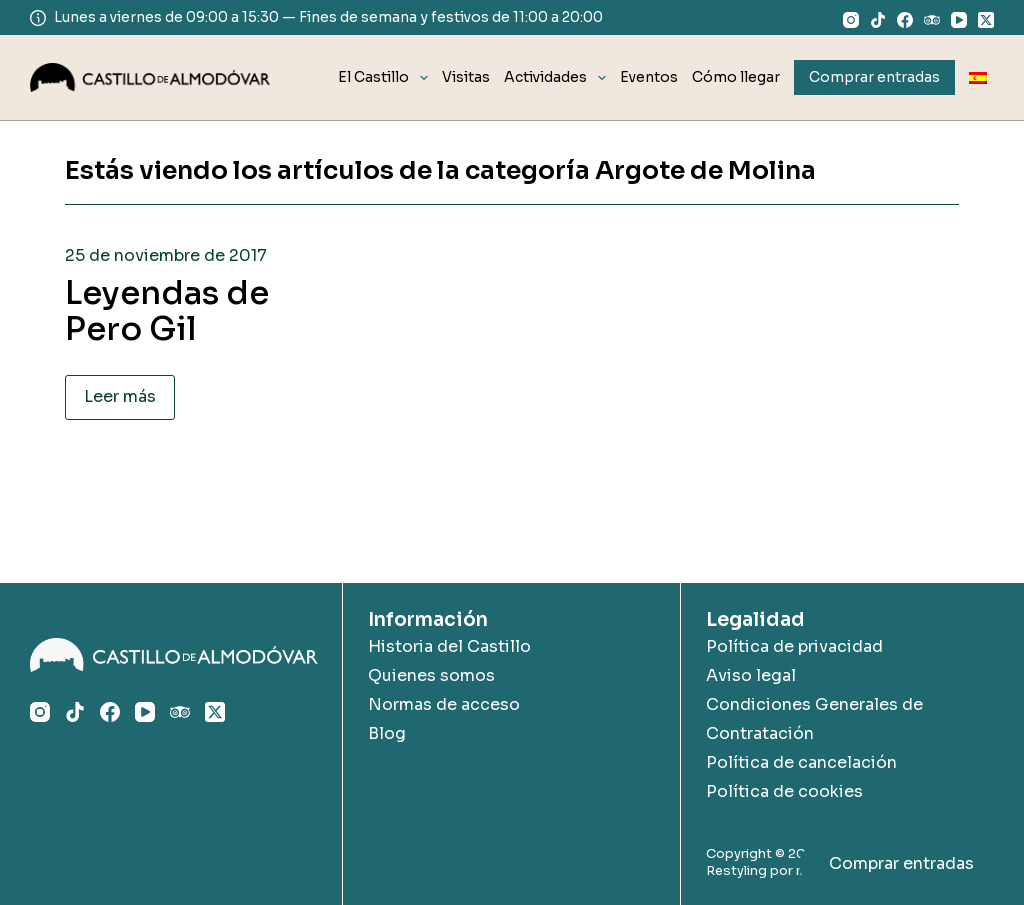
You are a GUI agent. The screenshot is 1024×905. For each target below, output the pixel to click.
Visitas (466, 77)
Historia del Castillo (449, 646)
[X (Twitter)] (986, 20)
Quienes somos (431, 675)
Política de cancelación (801, 762)
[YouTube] (959, 20)
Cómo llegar (736, 77)
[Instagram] (851, 20)
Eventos (649, 77)
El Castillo (386, 78)
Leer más (120, 396)
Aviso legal (751, 675)
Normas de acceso (444, 704)
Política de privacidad (794, 646)
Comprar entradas (901, 863)
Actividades (558, 78)
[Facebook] (905, 20)
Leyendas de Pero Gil (167, 311)
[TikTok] (878, 20)
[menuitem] (978, 77)
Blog (387, 733)
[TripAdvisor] (932, 20)
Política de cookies (784, 791)
